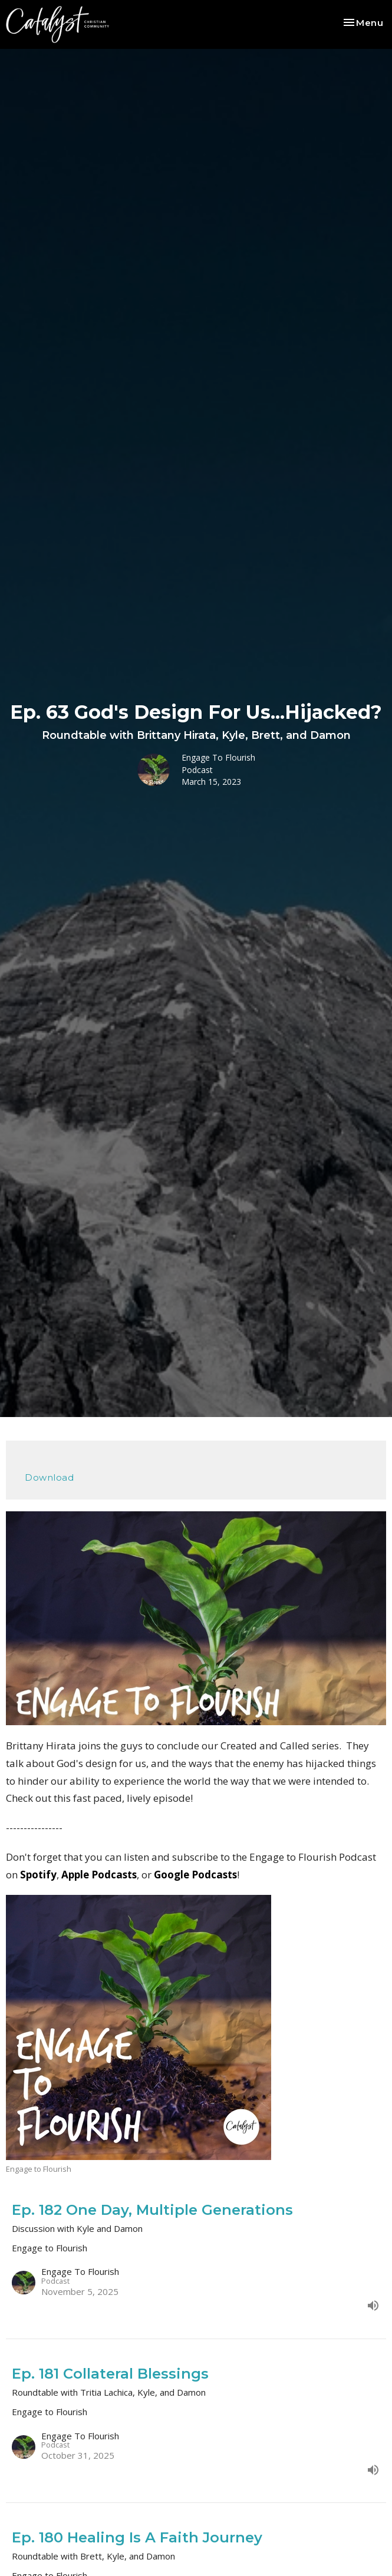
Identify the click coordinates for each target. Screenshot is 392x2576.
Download (49, 1477)
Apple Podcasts (99, 1874)
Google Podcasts (195, 1874)
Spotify (38, 1874)
